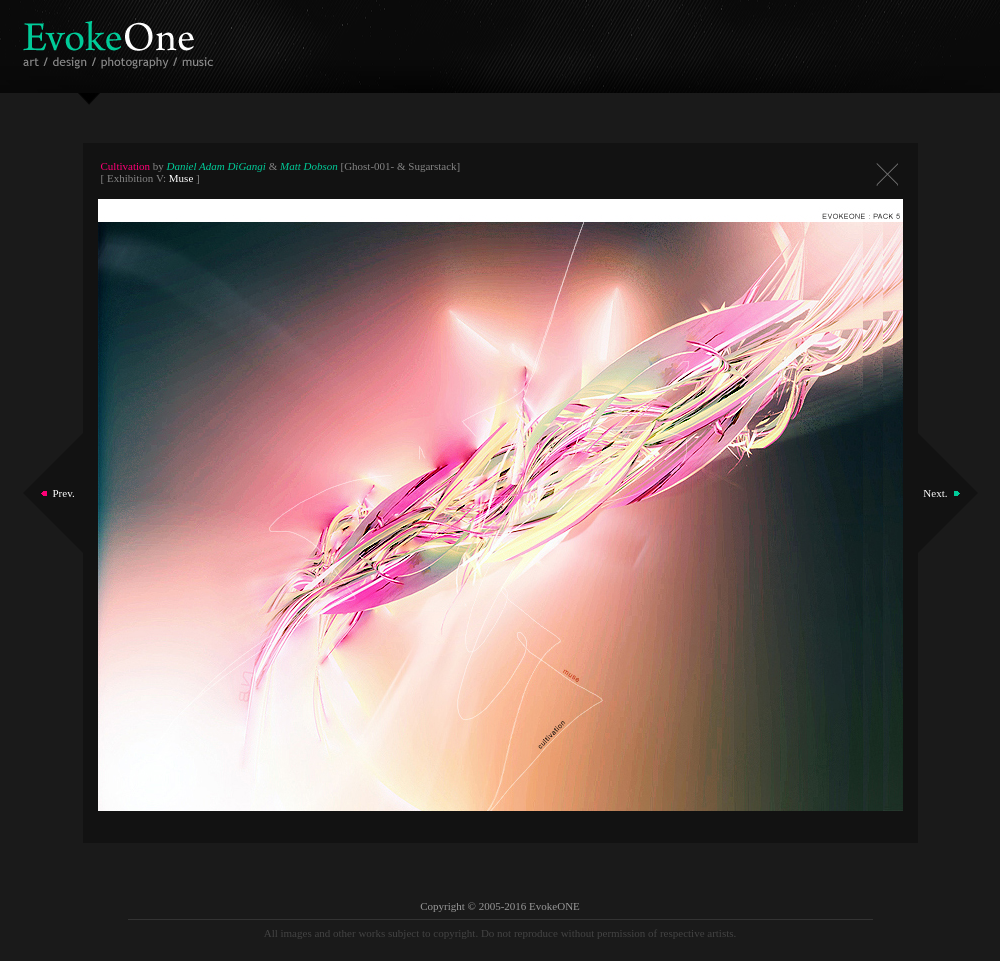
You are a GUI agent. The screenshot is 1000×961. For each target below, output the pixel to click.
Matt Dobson (309, 166)
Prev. (64, 493)
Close (887, 174)
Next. (935, 493)
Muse (181, 178)
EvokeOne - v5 (121, 39)
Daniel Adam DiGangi (216, 166)
